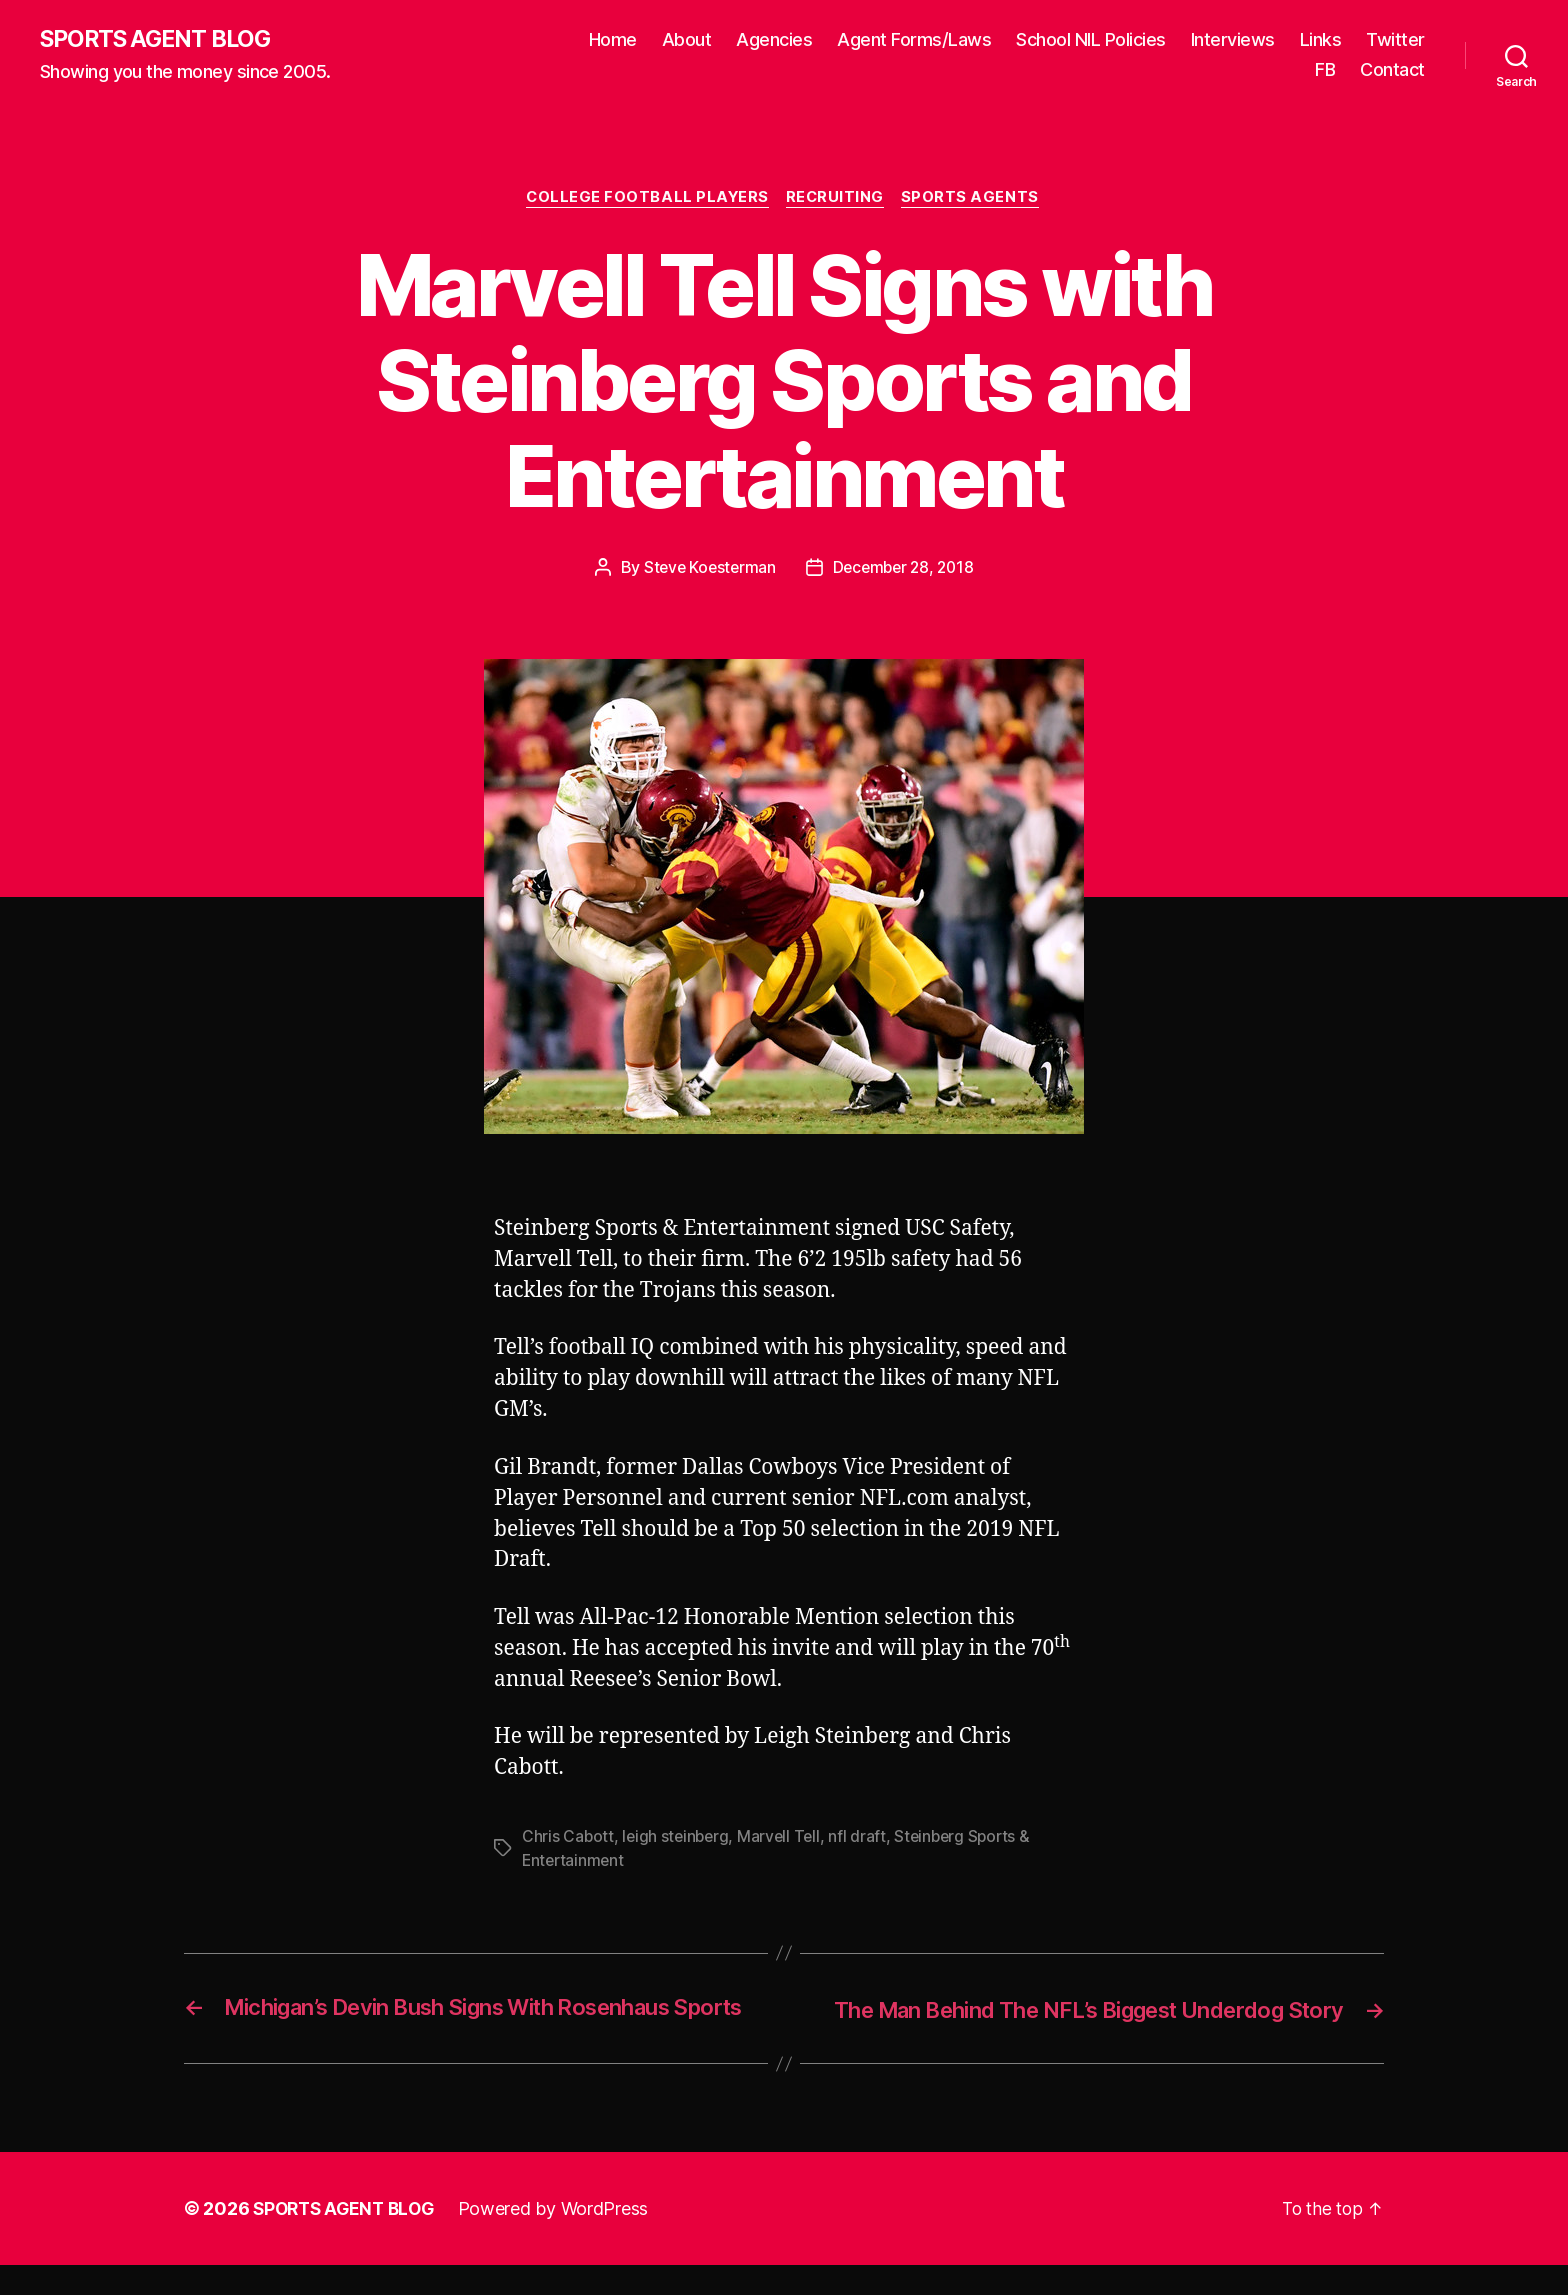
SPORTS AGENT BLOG (161, 40)
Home (613, 40)
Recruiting (838, 200)
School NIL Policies (1091, 40)
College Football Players (645, 200)
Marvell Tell (784, 1838)
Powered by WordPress (562, 2238)
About (687, 40)
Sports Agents (976, 200)
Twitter (1395, 40)
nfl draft (864, 1838)
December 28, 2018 (904, 570)
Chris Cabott (568, 1838)
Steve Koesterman (707, 570)
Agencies (774, 40)
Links (1321, 40)
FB (1325, 70)
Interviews (1233, 40)
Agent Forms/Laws (914, 40)
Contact (1392, 70)
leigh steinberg (678, 1838)
